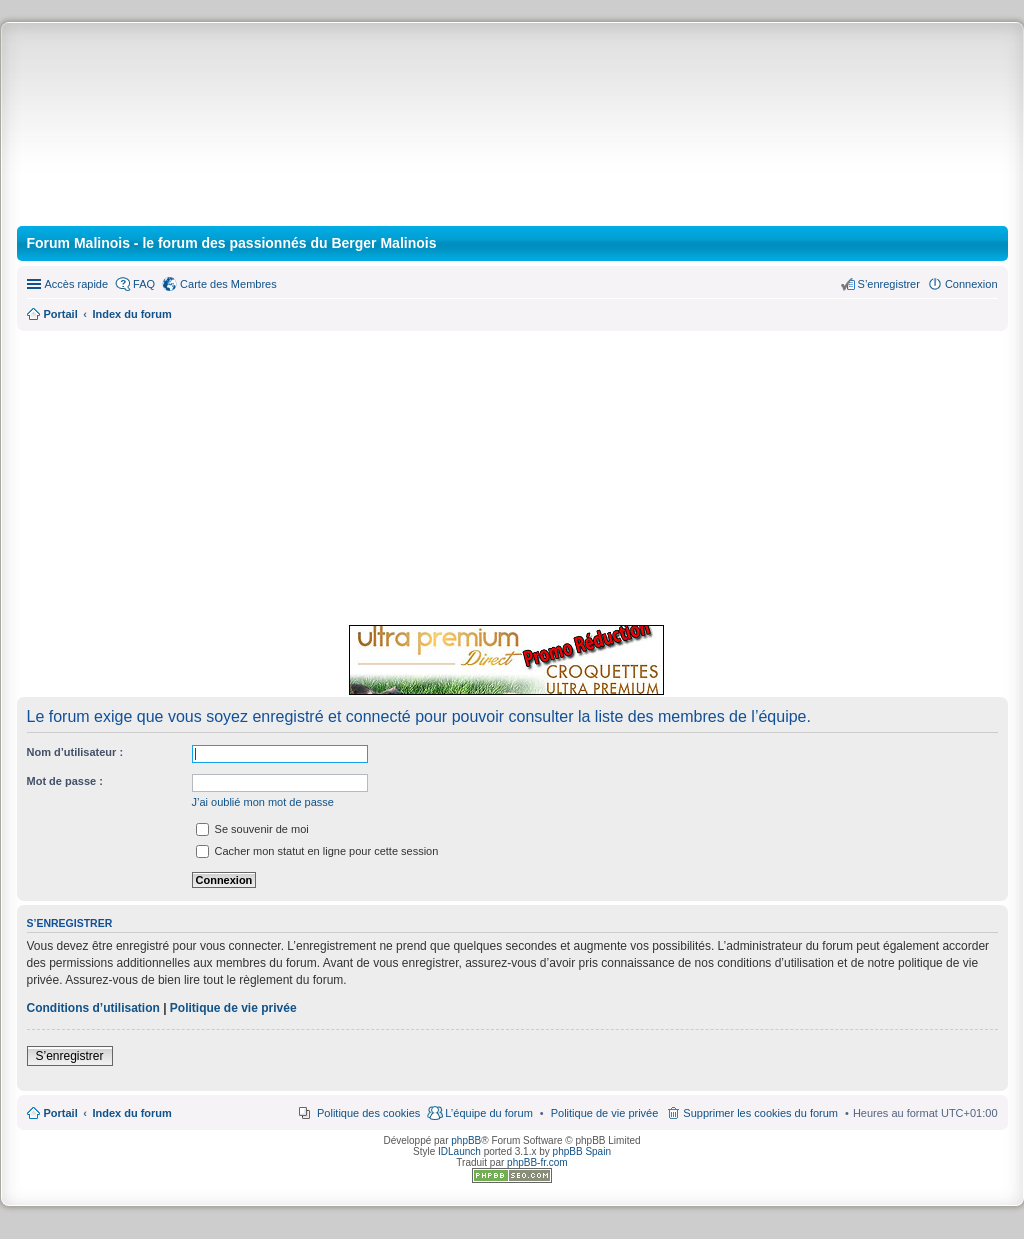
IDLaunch (459, 1151)
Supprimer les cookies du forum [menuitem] (760, 1113)
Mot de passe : (65, 781)
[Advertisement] (512, 475)
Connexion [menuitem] (971, 284)
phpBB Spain (582, 1151)
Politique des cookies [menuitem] (368, 1113)
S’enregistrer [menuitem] (889, 284)
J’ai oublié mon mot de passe (263, 802)
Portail (61, 314)
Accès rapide (77, 284)
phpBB (466, 1140)
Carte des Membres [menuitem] (228, 284)
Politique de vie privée (233, 1008)
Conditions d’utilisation (93, 1008)
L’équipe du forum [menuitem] (488, 1113)
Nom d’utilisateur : (75, 752)
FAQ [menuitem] (144, 284)
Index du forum (131, 1113)
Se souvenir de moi (252, 829)
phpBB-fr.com (537, 1162)
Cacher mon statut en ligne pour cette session (317, 851)
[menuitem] (605, 1113)
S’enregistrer (70, 1056)
